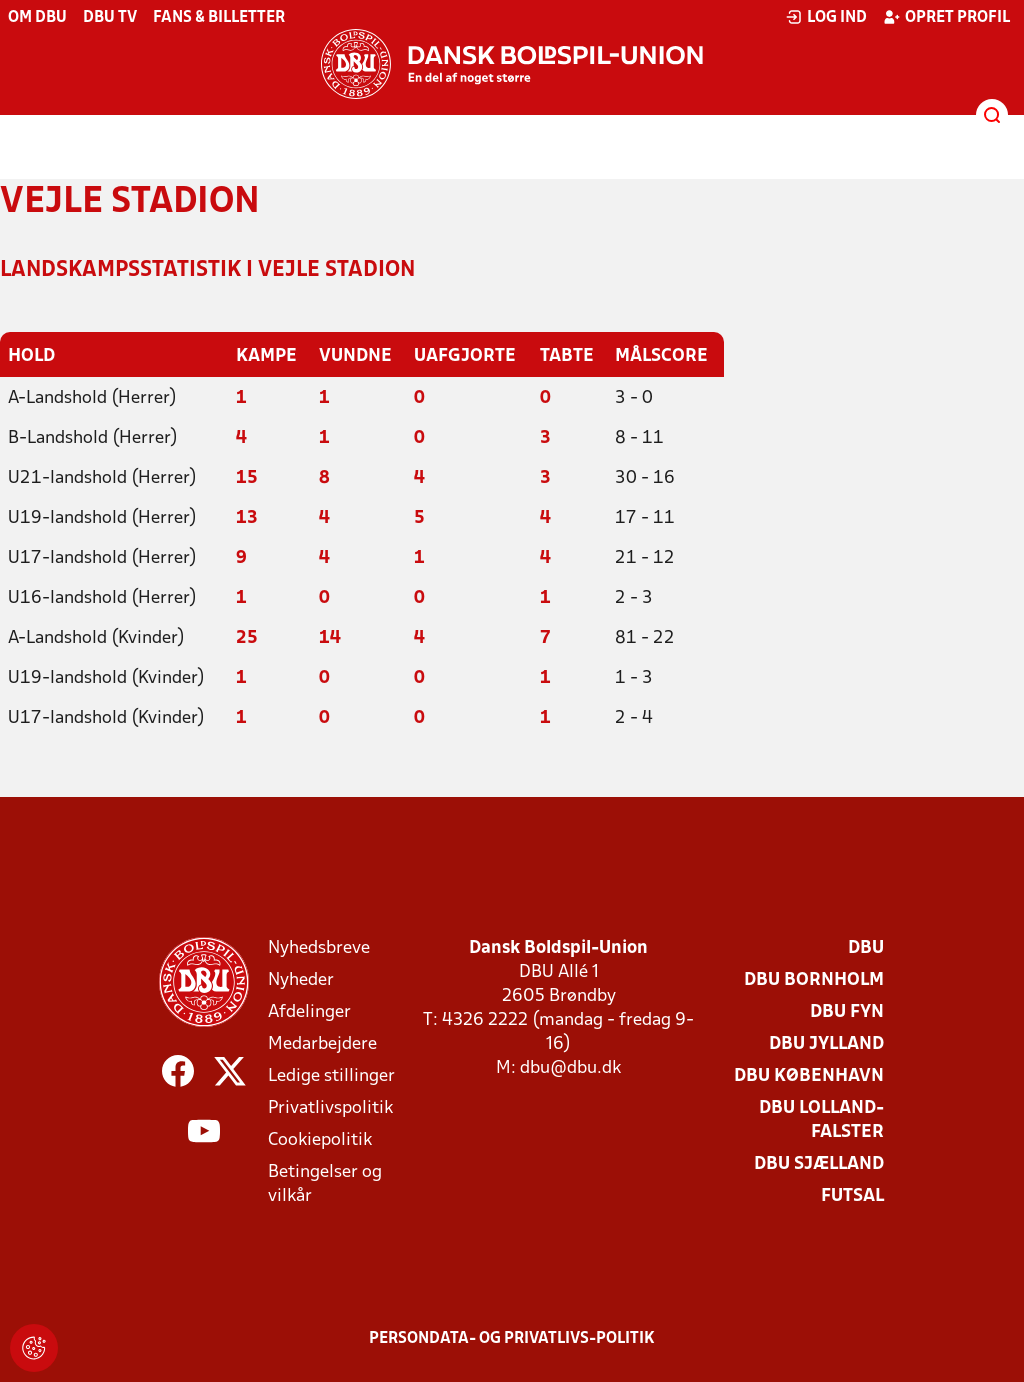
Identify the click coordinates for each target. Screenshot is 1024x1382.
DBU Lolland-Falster (821, 1120)
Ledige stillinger (331, 1076)
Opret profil (946, 17)
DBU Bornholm (814, 980)
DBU (866, 948)
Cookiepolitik (320, 1140)
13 (247, 518)
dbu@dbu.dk (570, 1068)
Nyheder (301, 980)
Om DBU (37, 18)
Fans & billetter (219, 18)
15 (247, 478)
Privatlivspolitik (330, 1108)
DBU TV (110, 18)
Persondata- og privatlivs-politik (512, 1339)
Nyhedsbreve (319, 948)
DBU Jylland (826, 1044)
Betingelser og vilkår (325, 1184)
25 (247, 638)
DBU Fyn (847, 1012)
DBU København (809, 1076)
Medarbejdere (322, 1044)
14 (330, 638)
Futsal (852, 1196)
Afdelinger (309, 1012)
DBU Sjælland (819, 1164)
